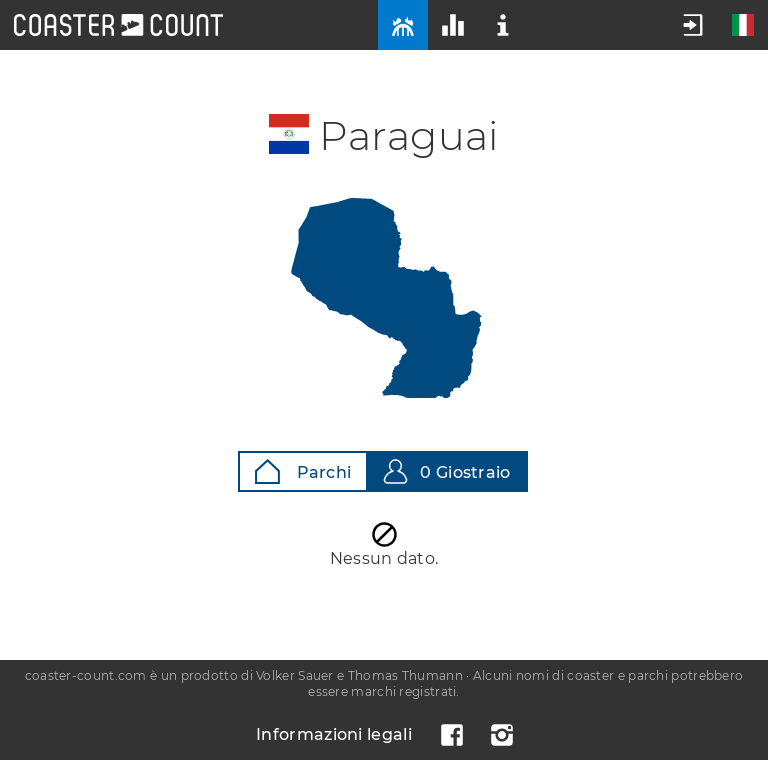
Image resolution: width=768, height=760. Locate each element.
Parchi (303, 471)
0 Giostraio (446, 471)
